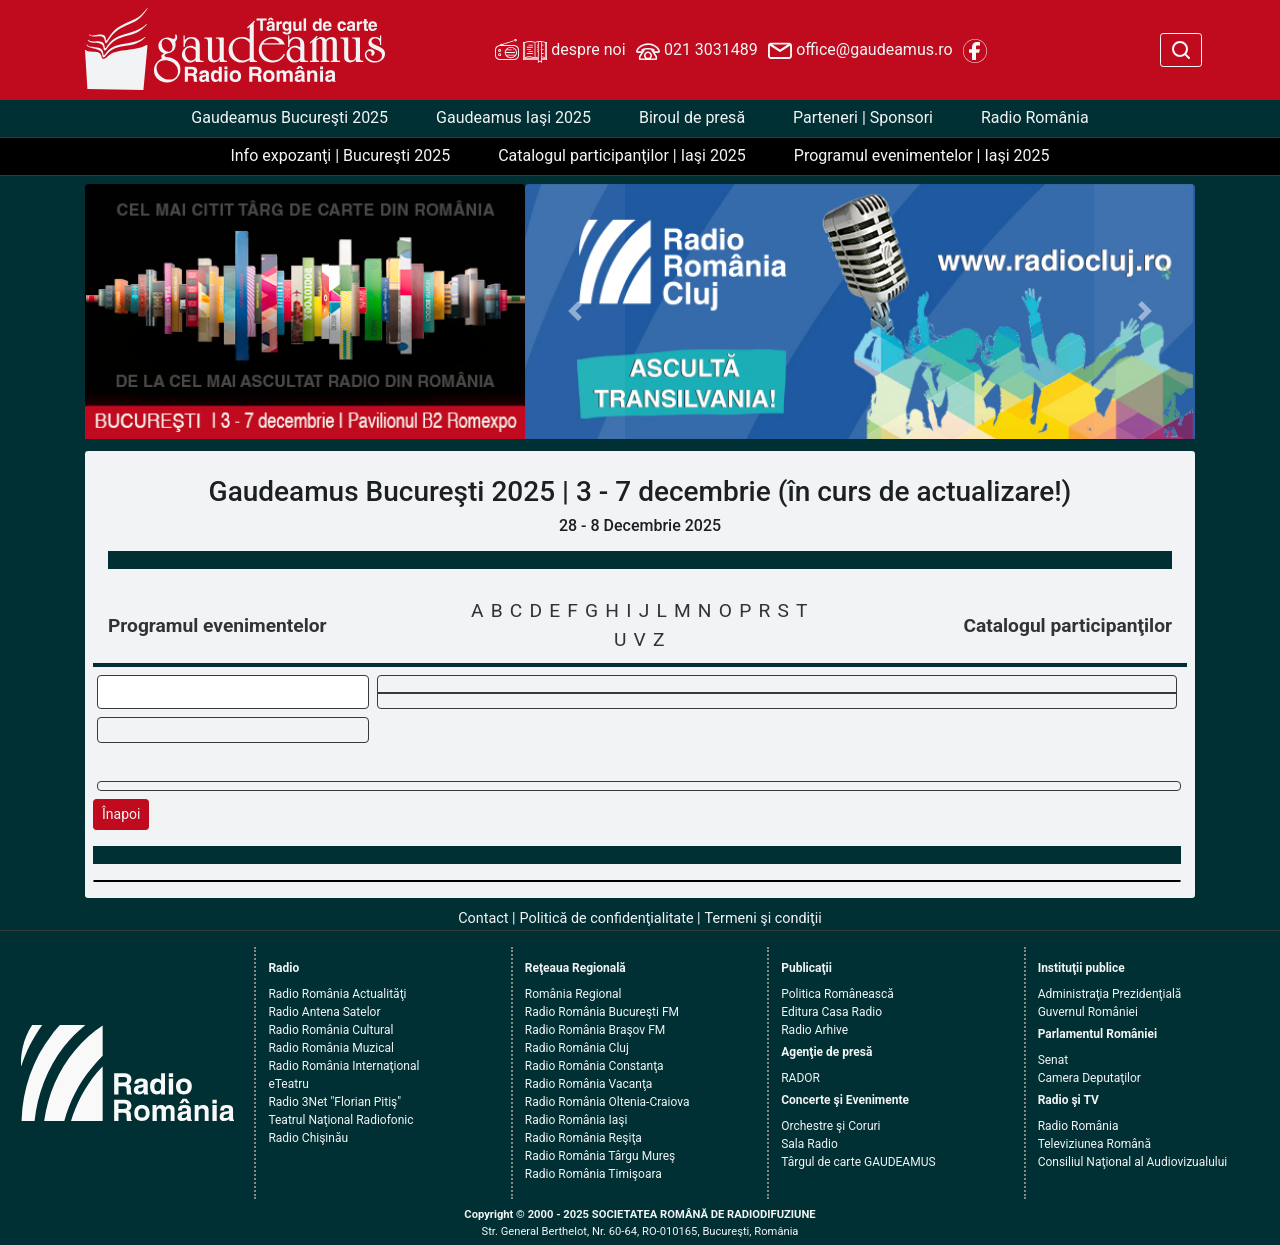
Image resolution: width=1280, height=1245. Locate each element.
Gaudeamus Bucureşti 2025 (289, 117)
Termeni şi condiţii (763, 918)
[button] (575, 311)
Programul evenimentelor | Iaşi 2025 (922, 155)
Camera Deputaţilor (1089, 1078)
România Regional (573, 994)
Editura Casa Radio (831, 1012)
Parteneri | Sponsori (863, 117)
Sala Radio (809, 1144)
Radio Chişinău (308, 1138)
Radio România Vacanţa (589, 1084)
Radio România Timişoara (593, 1174)
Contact (483, 918)
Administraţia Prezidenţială (1110, 994)
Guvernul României (1088, 1012)
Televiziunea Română (1094, 1144)
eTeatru (288, 1084)
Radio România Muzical (330, 1048)
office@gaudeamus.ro (860, 51)
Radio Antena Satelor (324, 1012)
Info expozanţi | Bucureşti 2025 (340, 155)
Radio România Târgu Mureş (600, 1156)
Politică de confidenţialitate (607, 918)
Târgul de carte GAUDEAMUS (858, 1162)
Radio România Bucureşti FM (602, 1012)
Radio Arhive (814, 1030)
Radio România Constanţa (594, 1066)
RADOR (800, 1078)
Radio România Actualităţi (337, 994)
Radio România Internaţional (343, 1066)
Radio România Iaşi (576, 1120)
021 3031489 (697, 51)
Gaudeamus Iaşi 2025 (513, 117)
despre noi (560, 51)
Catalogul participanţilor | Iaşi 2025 (622, 155)
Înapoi (121, 814)
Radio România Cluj (577, 1048)
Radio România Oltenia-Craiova (607, 1102)
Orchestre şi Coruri (830, 1126)
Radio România (1035, 117)
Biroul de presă (692, 117)
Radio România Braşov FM (595, 1030)
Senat (1053, 1060)
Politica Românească (837, 994)
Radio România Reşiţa (583, 1138)
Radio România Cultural (330, 1030)
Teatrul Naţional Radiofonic (340, 1120)
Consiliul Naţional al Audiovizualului (1133, 1162)
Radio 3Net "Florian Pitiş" (334, 1102)
